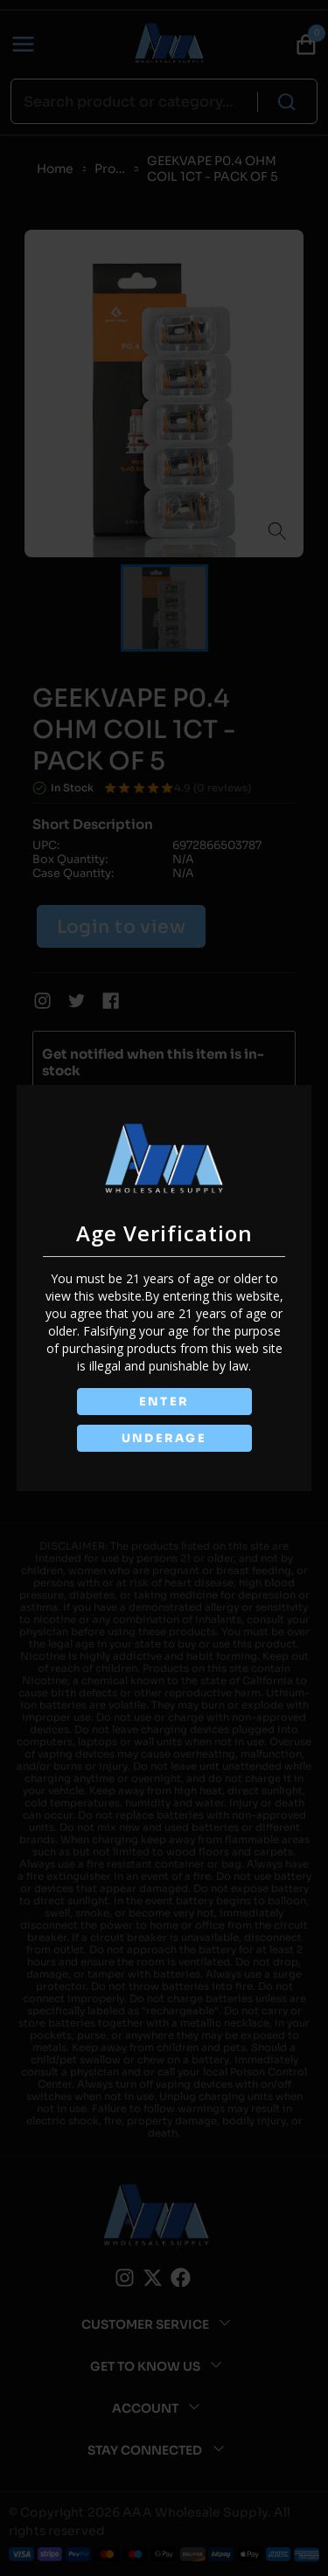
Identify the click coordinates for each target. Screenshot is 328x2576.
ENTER (164, 1401)
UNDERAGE (164, 1438)
